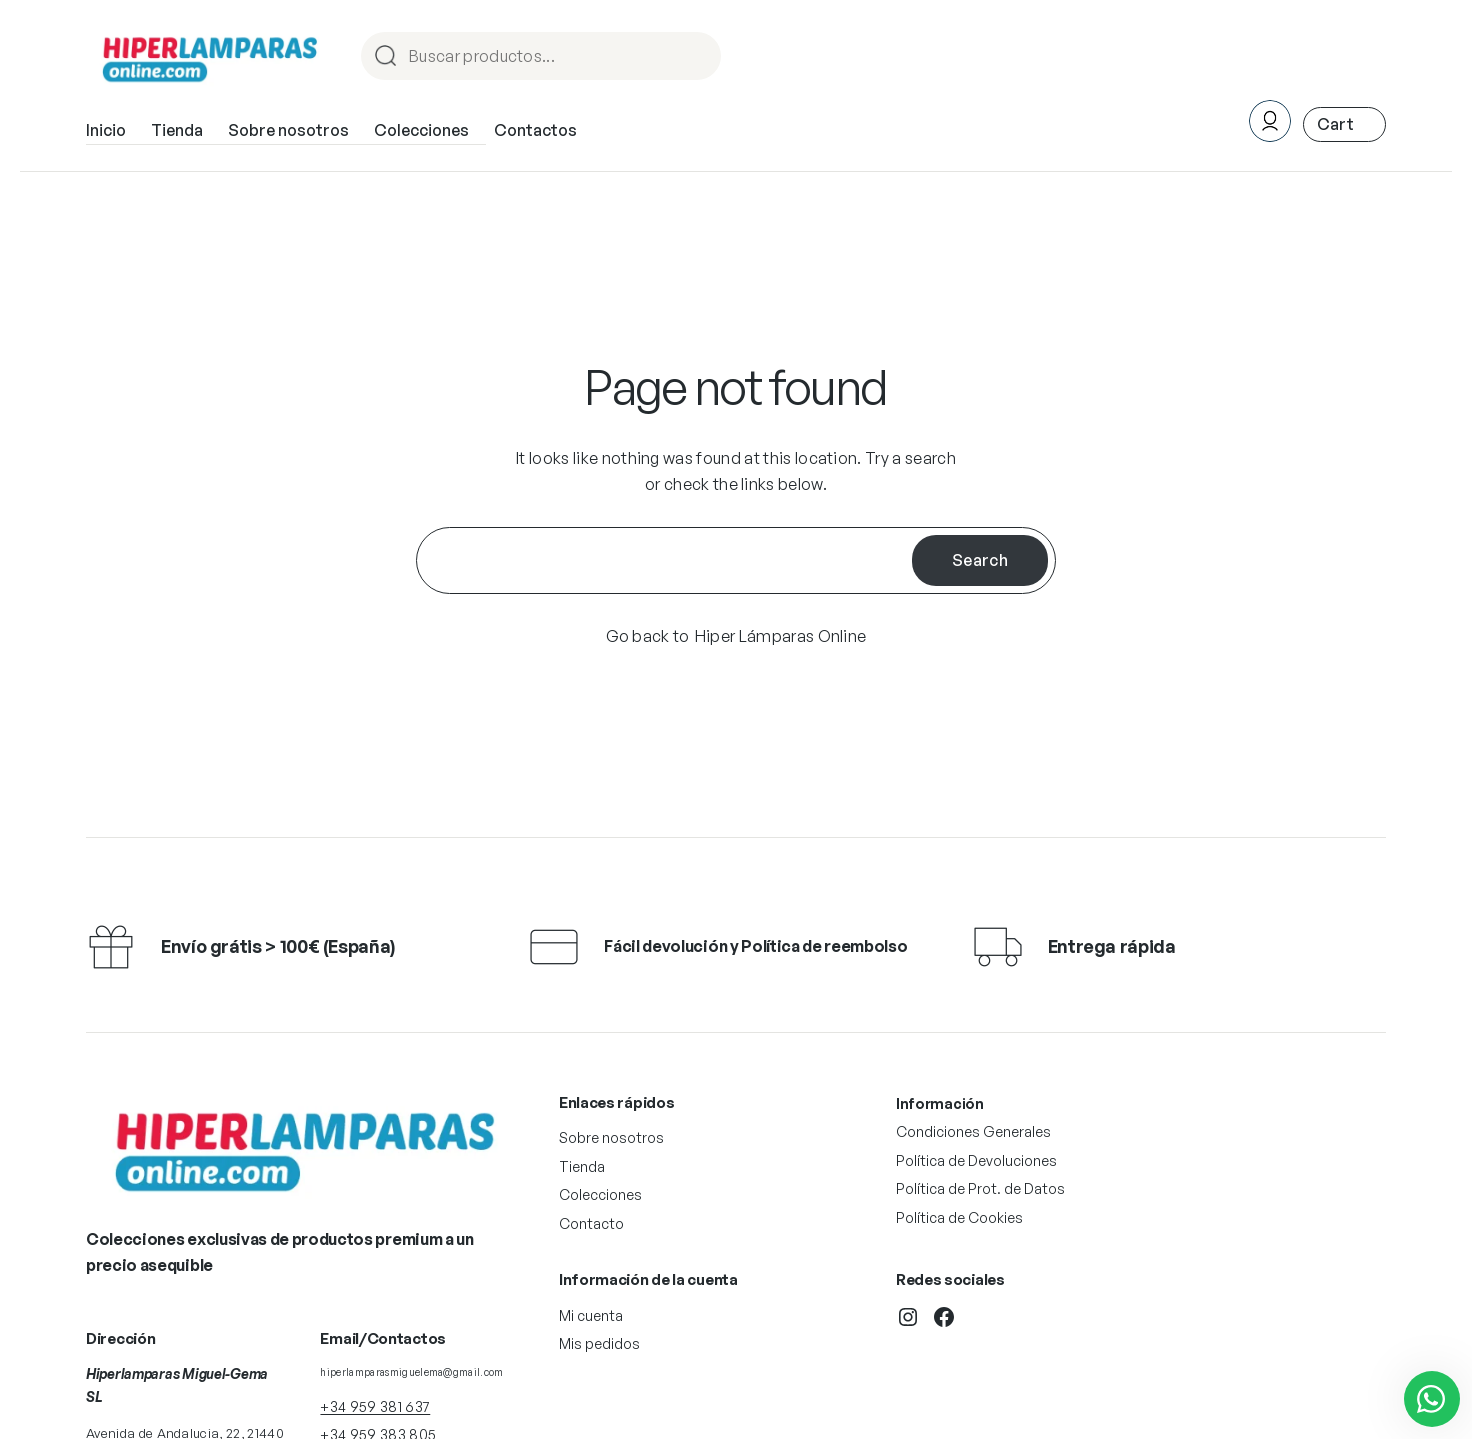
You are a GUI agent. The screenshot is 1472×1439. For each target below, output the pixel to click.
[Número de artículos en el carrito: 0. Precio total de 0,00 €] (1344, 124)
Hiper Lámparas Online (781, 636)
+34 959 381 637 (375, 1406)
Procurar (697, 57)
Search (980, 560)
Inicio (106, 130)
